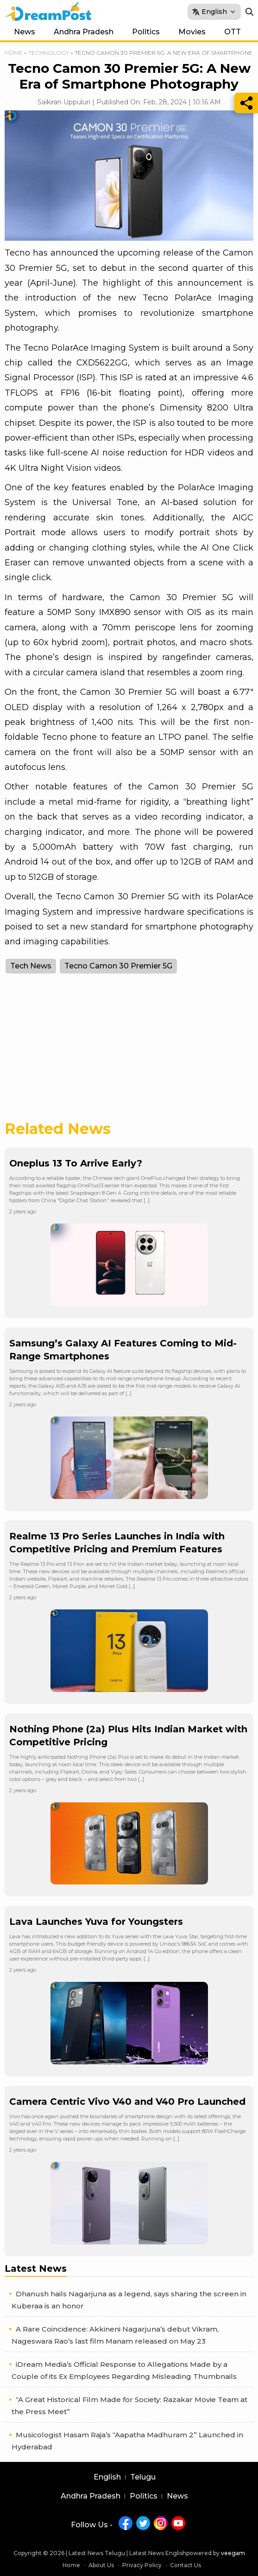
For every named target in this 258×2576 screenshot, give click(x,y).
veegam (233, 2553)
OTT (232, 31)
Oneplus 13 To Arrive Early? (75, 1163)
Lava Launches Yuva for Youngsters (96, 1921)
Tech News (30, 965)
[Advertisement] (129, 1052)
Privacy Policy (142, 2565)
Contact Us (185, 2565)
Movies (192, 31)
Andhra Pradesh (83, 31)
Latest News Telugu (97, 2553)
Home (14, 52)
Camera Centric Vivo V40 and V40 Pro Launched (127, 2101)
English (107, 2477)
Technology (48, 52)
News (24, 31)
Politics (146, 31)
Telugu (143, 2477)
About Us (101, 2565)
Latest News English (157, 2553)
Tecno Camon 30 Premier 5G (118, 965)
